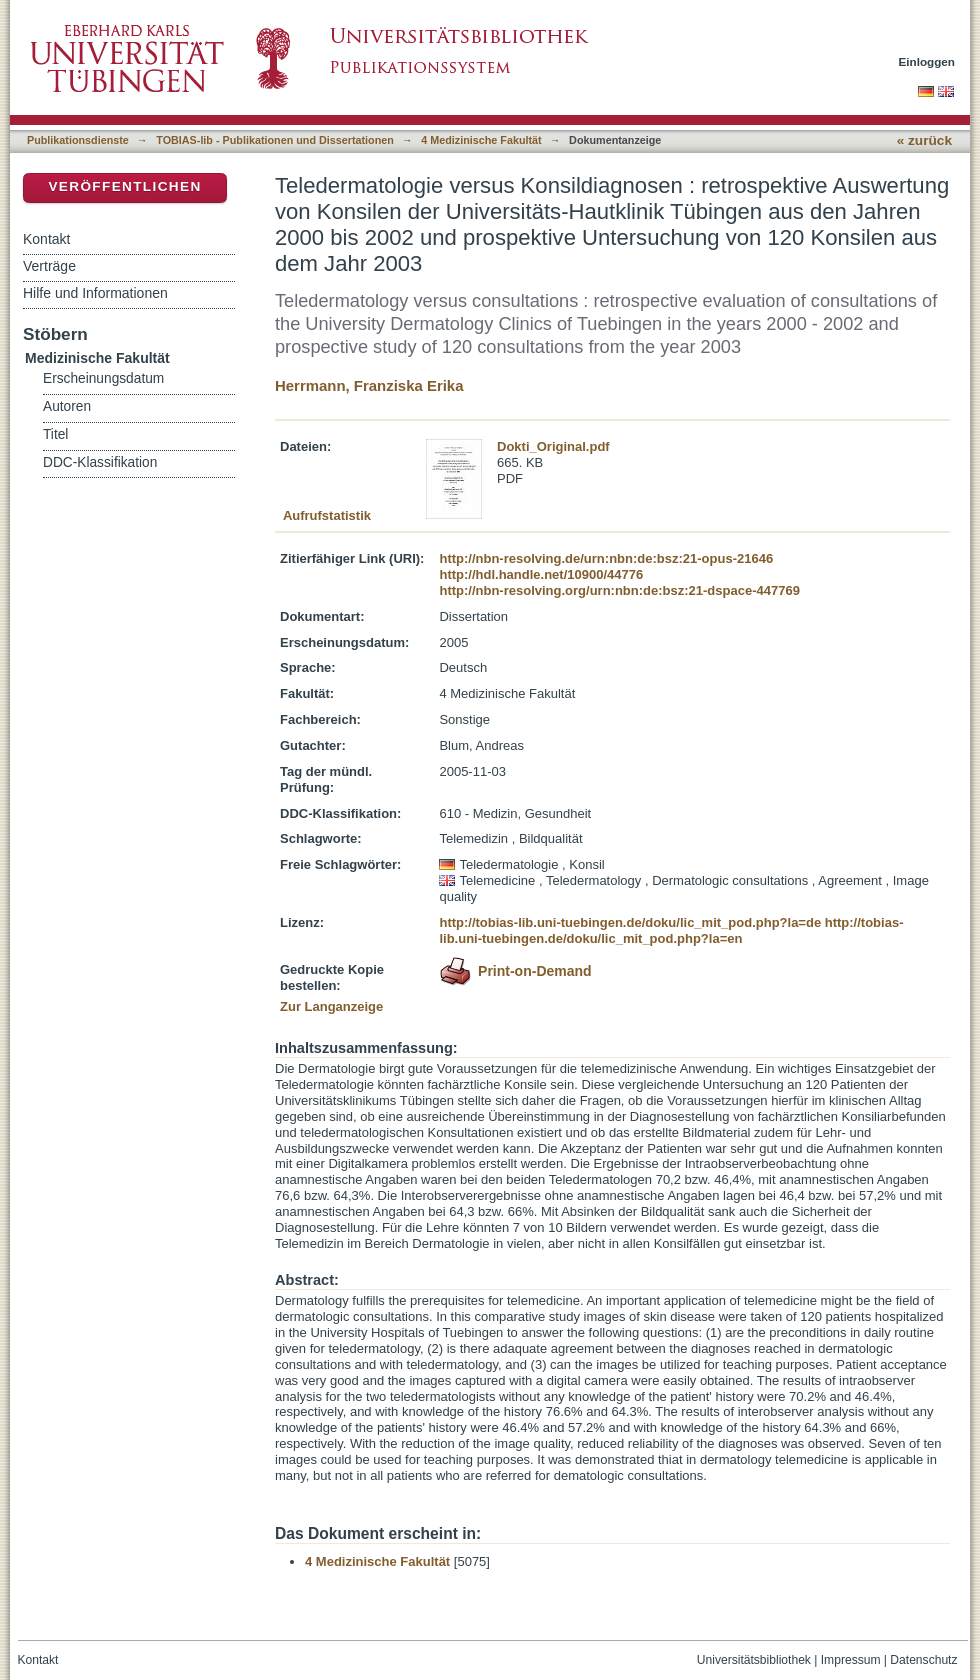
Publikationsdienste (78, 140)
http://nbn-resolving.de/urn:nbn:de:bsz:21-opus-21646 (606, 558)
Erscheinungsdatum (103, 378)
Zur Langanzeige (331, 1006)
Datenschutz (923, 1660)
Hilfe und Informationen (95, 293)
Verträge (49, 266)
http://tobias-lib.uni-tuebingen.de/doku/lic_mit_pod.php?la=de (630, 922)
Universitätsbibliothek (754, 1660)
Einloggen (927, 61)
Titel (55, 434)
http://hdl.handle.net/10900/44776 (541, 574)
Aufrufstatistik (327, 515)
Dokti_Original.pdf (553, 446)
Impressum (851, 1660)
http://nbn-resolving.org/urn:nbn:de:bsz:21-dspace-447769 (619, 590)
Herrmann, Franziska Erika (369, 385)
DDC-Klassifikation (100, 462)
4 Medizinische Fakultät (481, 140)
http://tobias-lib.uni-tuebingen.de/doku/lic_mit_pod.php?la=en (671, 930)
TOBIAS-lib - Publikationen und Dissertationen (275, 140)
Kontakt (46, 239)
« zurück (924, 140)
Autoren (67, 406)
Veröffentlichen (124, 186)
